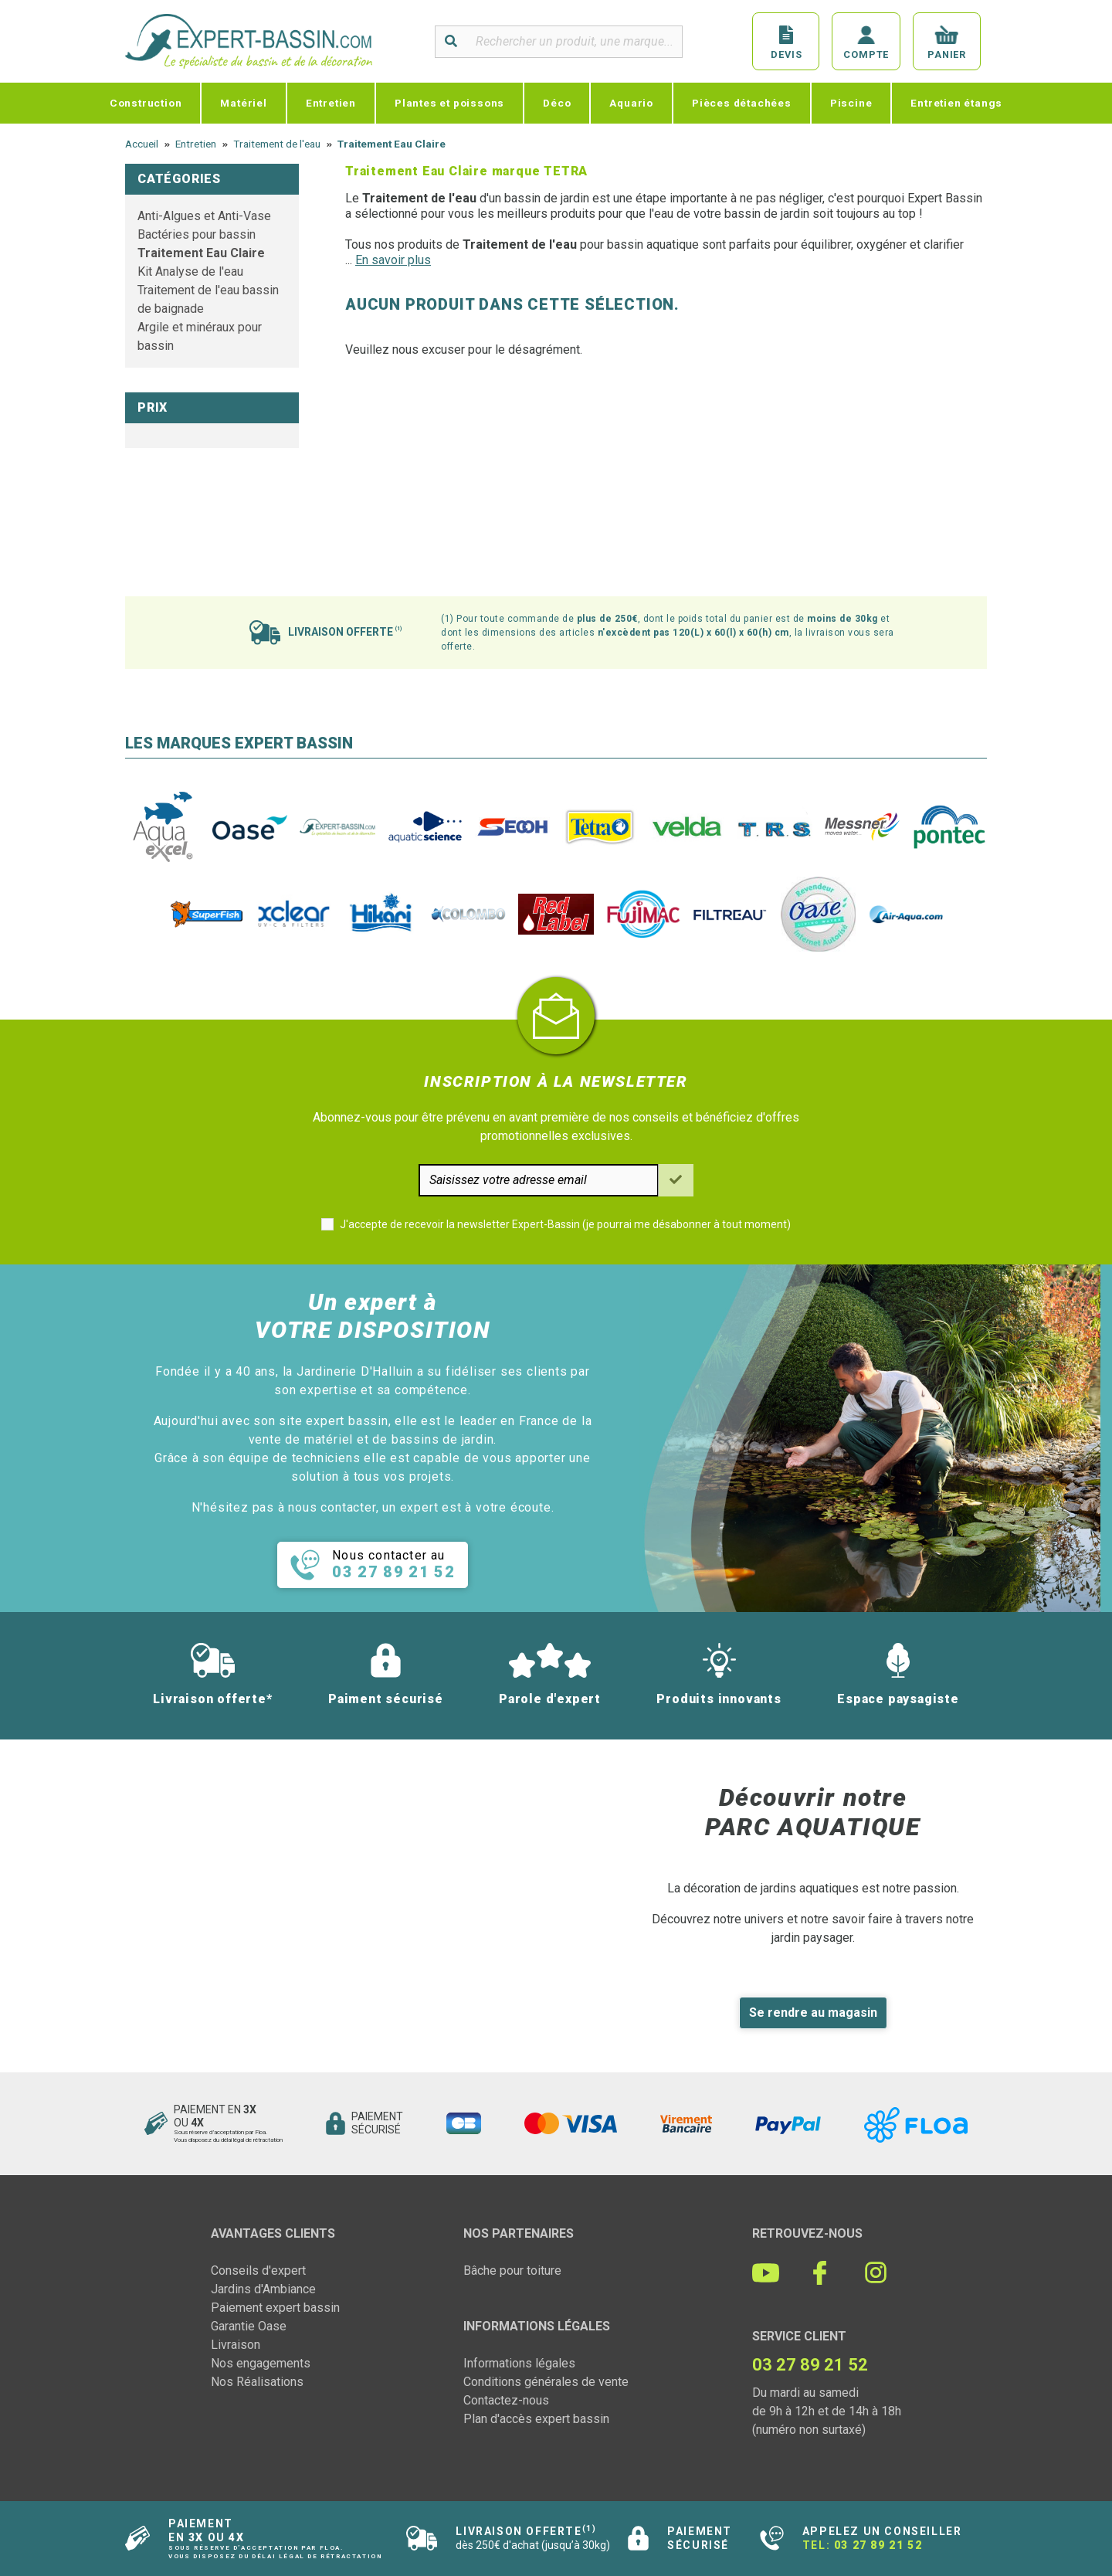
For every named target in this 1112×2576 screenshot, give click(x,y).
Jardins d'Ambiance (263, 2289)
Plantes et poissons (449, 103)
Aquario (631, 103)
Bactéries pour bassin (196, 234)
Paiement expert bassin (275, 2307)
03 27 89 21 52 (878, 2545)
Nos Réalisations (257, 2381)
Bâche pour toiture (512, 2270)
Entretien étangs (956, 103)
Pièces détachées (742, 103)
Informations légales (519, 2363)
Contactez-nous (506, 2400)
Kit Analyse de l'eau (190, 271)
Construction (146, 103)
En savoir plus (393, 260)
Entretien (331, 103)
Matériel (243, 103)
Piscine (851, 103)
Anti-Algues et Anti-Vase (204, 216)
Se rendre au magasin (813, 2012)
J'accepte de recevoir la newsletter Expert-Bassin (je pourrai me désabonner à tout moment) (565, 1224)
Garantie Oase (248, 2326)
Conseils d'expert (258, 2270)
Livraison (235, 2344)
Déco (557, 103)
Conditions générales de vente (546, 2381)
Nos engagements (260, 2363)
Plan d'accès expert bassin (536, 2418)
